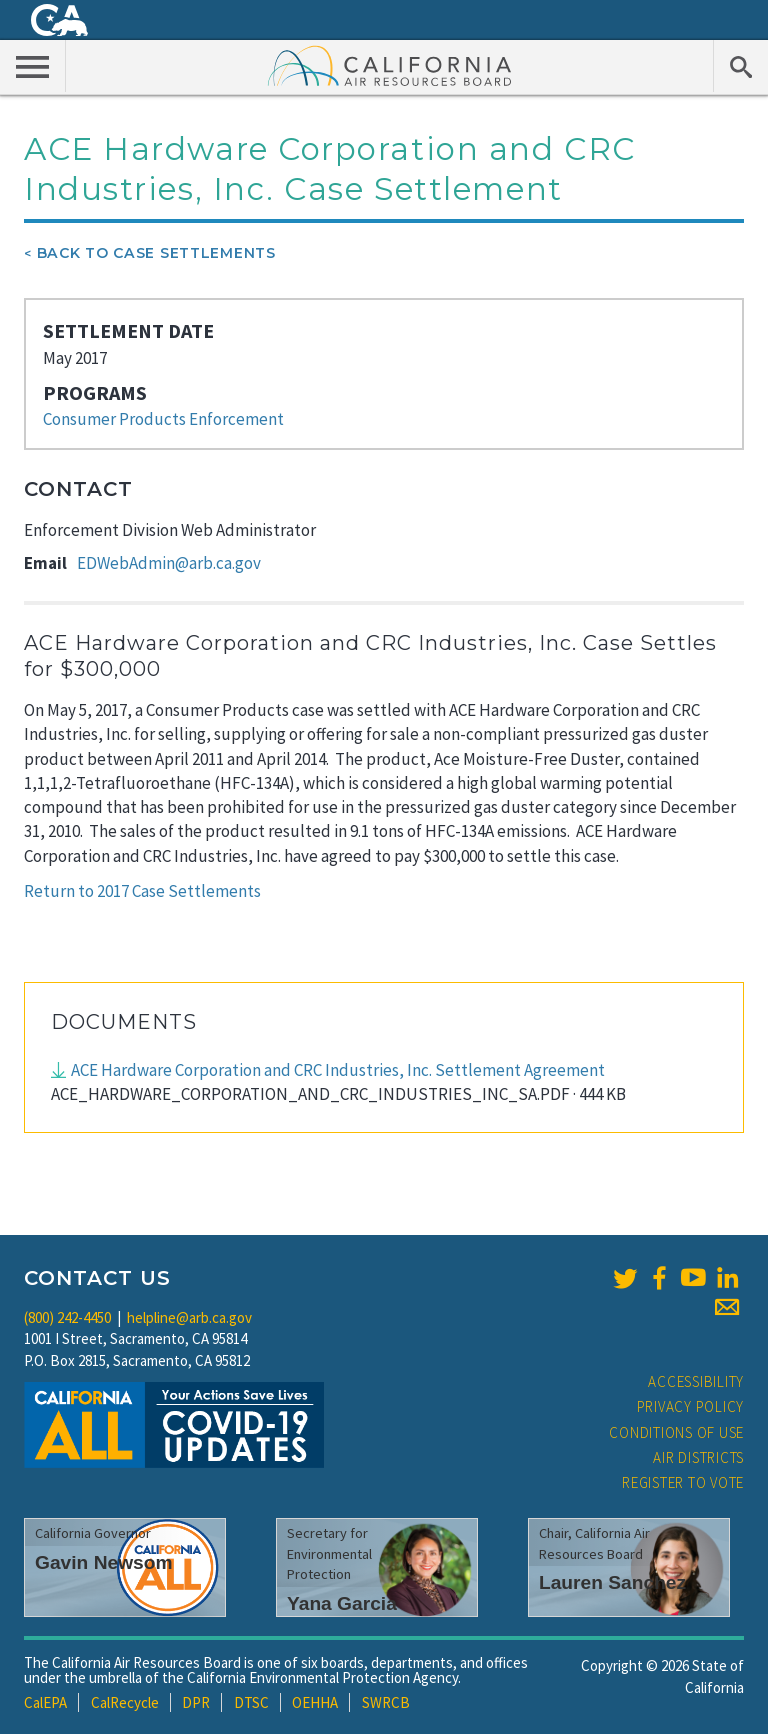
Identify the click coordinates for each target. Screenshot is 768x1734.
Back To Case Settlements (156, 253)
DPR (196, 1702)
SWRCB (386, 1702)
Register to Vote (683, 1482)
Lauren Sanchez (612, 1582)
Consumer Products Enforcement (163, 419)
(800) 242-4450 (67, 1317)
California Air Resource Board (390, 65)
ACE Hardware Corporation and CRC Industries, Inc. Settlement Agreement (338, 1070)
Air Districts (698, 1457)
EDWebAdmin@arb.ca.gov (169, 563)
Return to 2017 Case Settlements (142, 891)
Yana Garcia (342, 1603)
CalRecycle (125, 1702)
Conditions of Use (676, 1432)
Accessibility (696, 1381)
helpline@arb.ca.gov (189, 1317)
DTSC (251, 1702)
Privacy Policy (691, 1406)
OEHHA (315, 1702)
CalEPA (45, 1702)
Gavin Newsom (104, 1562)
